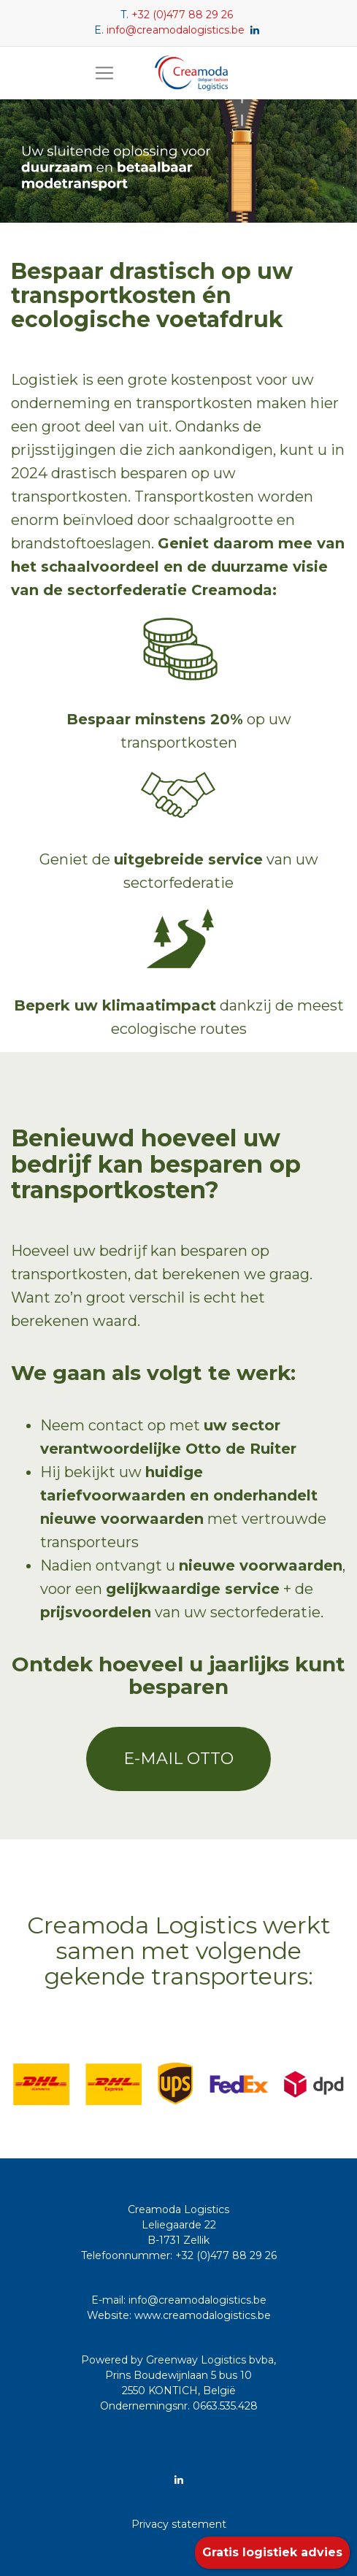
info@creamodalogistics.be (176, 30)
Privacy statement (178, 2524)
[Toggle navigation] (104, 73)
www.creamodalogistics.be (202, 2315)
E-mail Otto (178, 1758)
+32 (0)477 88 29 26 (182, 14)
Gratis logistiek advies (272, 2552)
